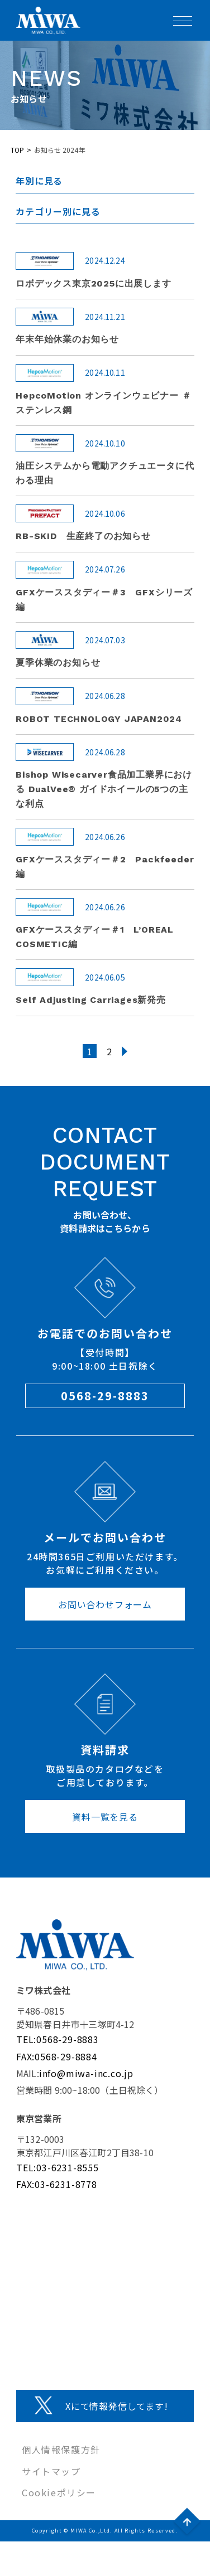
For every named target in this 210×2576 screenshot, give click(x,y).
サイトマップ (51, 2471)
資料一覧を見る (105, 1816)
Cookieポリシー (59, 2492)
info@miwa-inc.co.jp (86, 2073)
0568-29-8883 (105, 1396)
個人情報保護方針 (61, 2449)
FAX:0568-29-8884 (56, 2056)
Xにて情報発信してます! (116, 2406)
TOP (17, 149)
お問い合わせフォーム (105, 1604)
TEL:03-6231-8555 (57, 2167)
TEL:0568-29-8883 (57, 2039)
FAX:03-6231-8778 (56, 2184)
